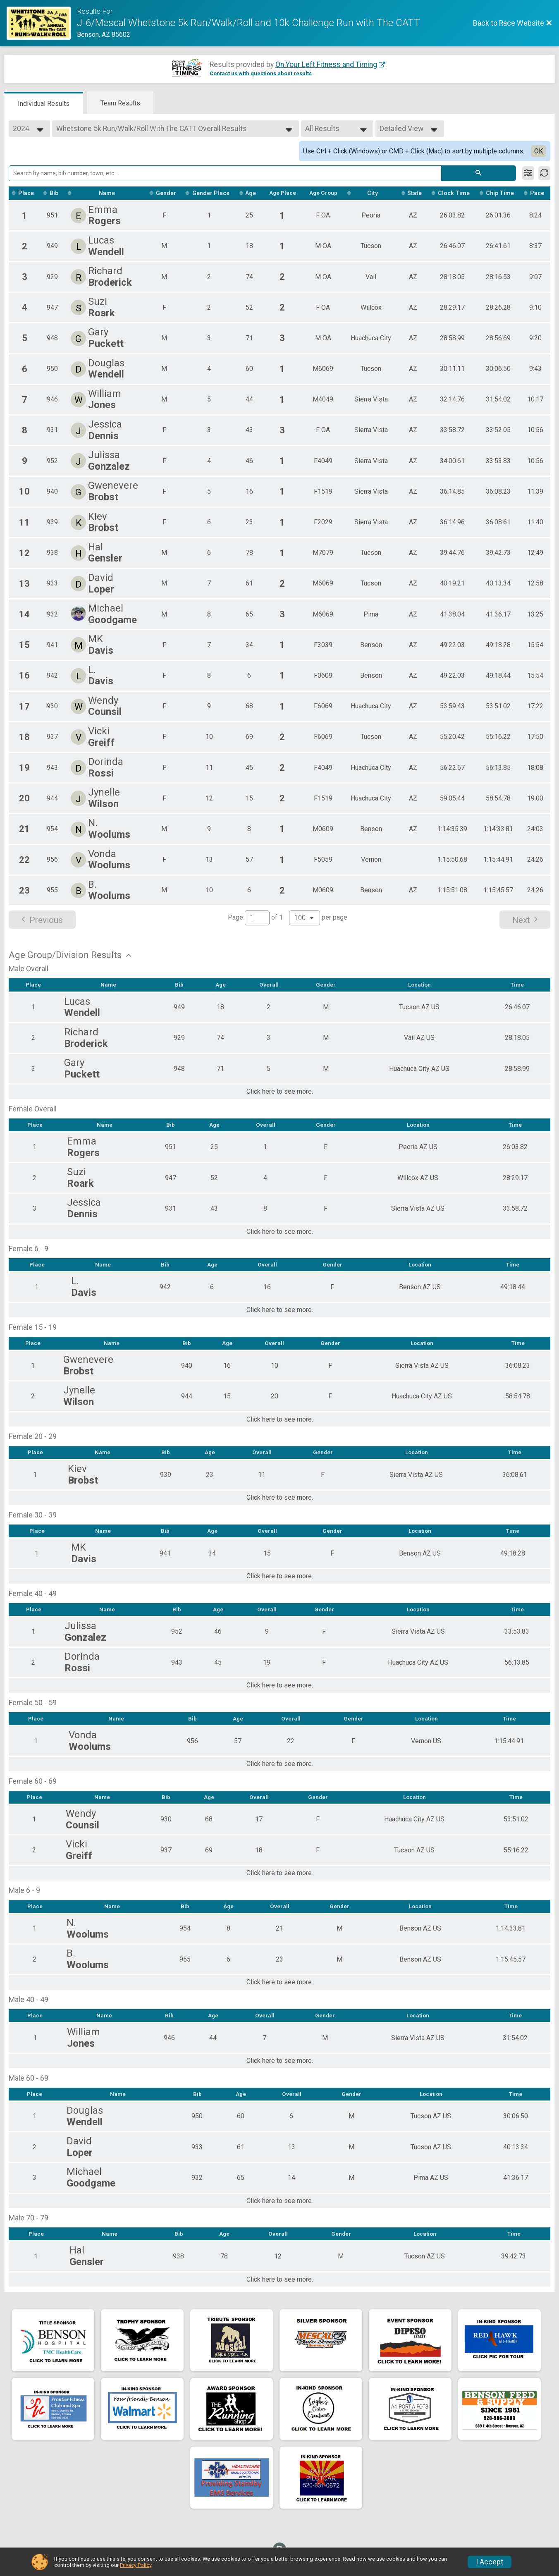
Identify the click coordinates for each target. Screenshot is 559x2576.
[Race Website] (42, 23)
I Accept (489, 2562)
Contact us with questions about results (261, 73)
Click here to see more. (279, 1099)
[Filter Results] (528, 173)
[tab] (43, 103)
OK (538, 151)
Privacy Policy (135, 2565)
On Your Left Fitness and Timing (326, 64)
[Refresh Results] (544, 173)
